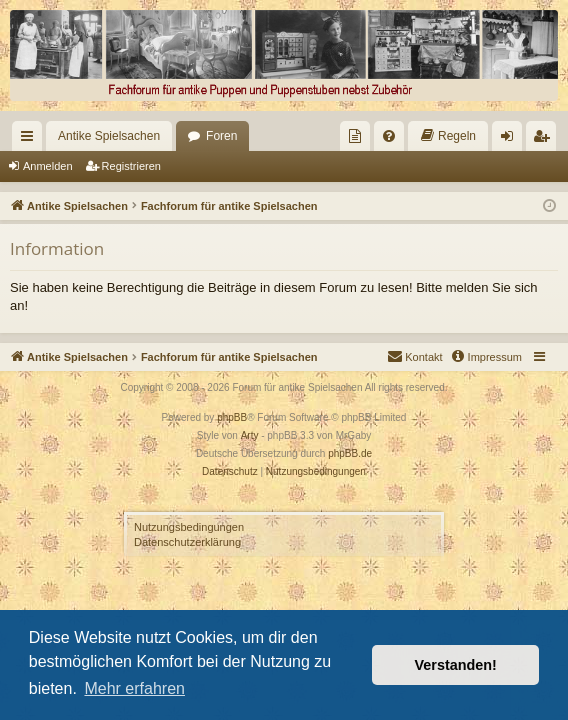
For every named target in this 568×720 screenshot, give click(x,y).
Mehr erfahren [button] (134, 688)
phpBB (232, 417)
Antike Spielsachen (109, 136)
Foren (221, 136)
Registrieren (131, 166)
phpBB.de (350, 453)
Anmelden (48, 166)
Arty (250, 435)
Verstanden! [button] (456, 665)
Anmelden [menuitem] (511, 140)
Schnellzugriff (31, 140)
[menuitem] (355, 136)
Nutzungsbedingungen (189, 527)
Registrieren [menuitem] (545, 140)
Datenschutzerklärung (187, 542)
